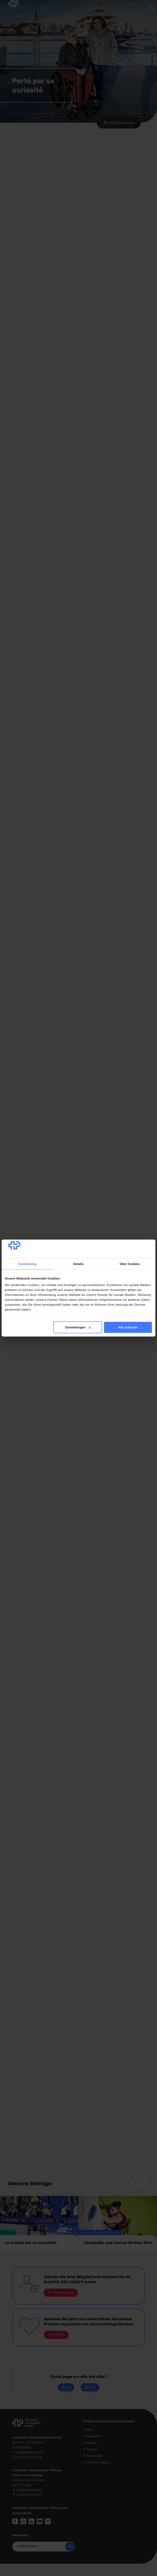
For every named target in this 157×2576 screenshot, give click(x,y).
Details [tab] (78, 1264)
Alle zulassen (128, 1327)
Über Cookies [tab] (130, 1264)
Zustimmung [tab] (27, 1264)
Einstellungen (77, 1327)
